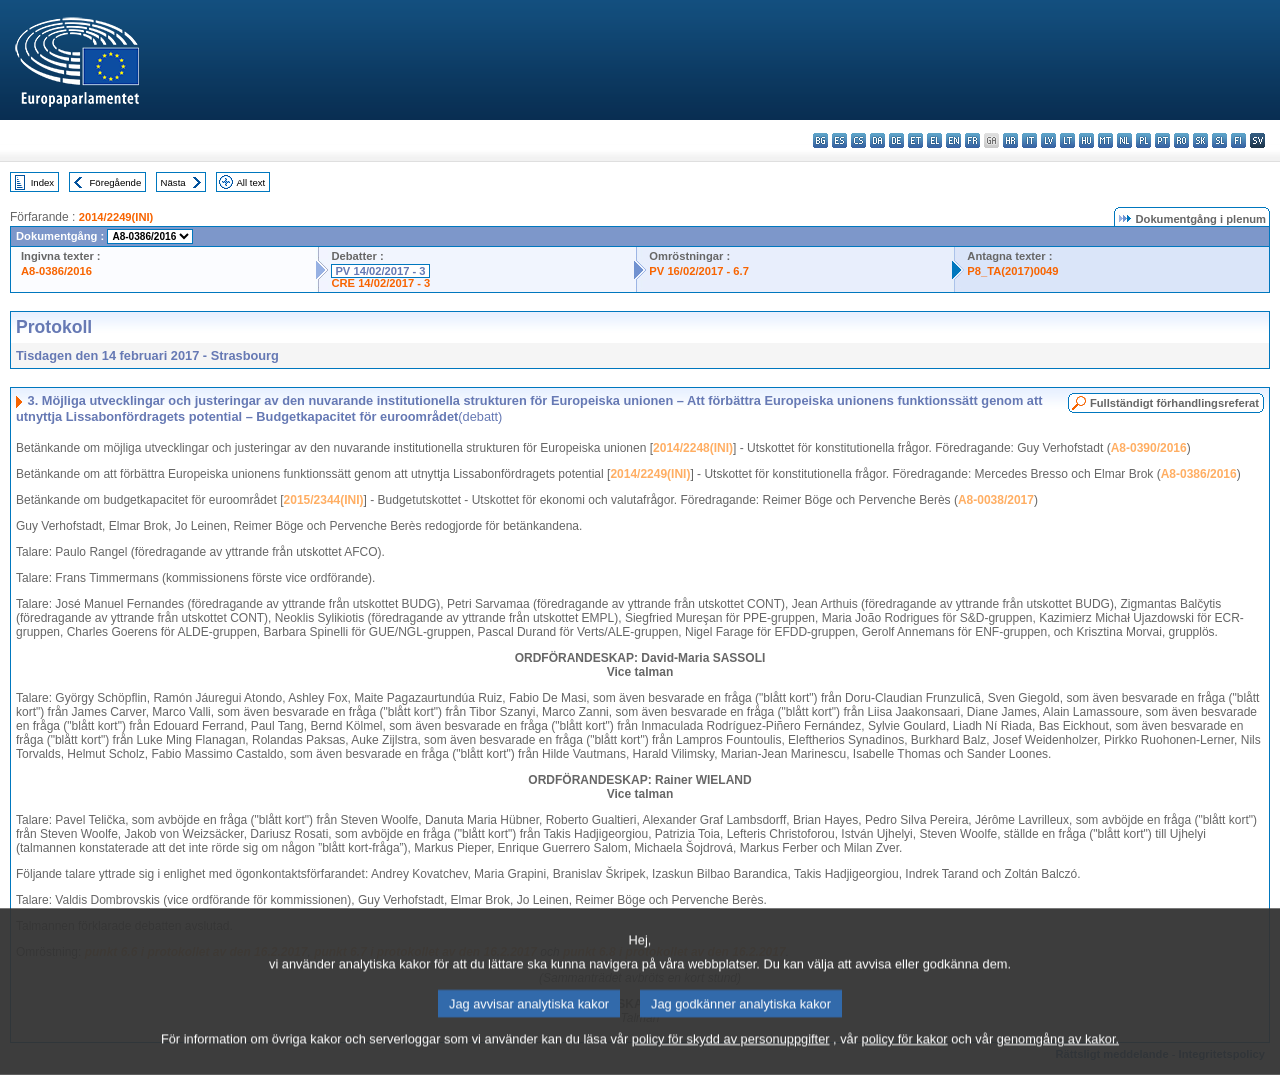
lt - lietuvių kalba (1067, 140)
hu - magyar (1086, 140)
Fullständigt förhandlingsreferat (1174, 403)
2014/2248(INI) (693, 448)
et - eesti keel (915, 140)
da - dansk (877, 140)
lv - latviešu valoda (1048, 140)
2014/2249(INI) (116, 217)
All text (250, 182)
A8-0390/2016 (1149, 448)
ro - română (1181, 140)
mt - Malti (1105, 140)
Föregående (116, 182)
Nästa (173, 182)
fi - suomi (1238, 140)
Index (42, 182)
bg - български (820, 140)
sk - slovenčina (1200, 140)
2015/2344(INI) (324, 500)
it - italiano (1029, 140)
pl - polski (1143, 140)
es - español (839, 140)
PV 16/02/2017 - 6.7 (699, 271)
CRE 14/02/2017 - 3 (380, 283)
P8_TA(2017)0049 (1012, 271)
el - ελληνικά (934, 140)
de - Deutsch (896, 140)
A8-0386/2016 (56, 271)
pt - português (1162, 140)
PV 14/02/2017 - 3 (380, 271)
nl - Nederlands (1124, 140)
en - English (953, 140)
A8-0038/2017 (996, 500)
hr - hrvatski (1010, 140)
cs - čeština (858, 140)
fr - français (972, 140)
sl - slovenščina (1219, 140)
